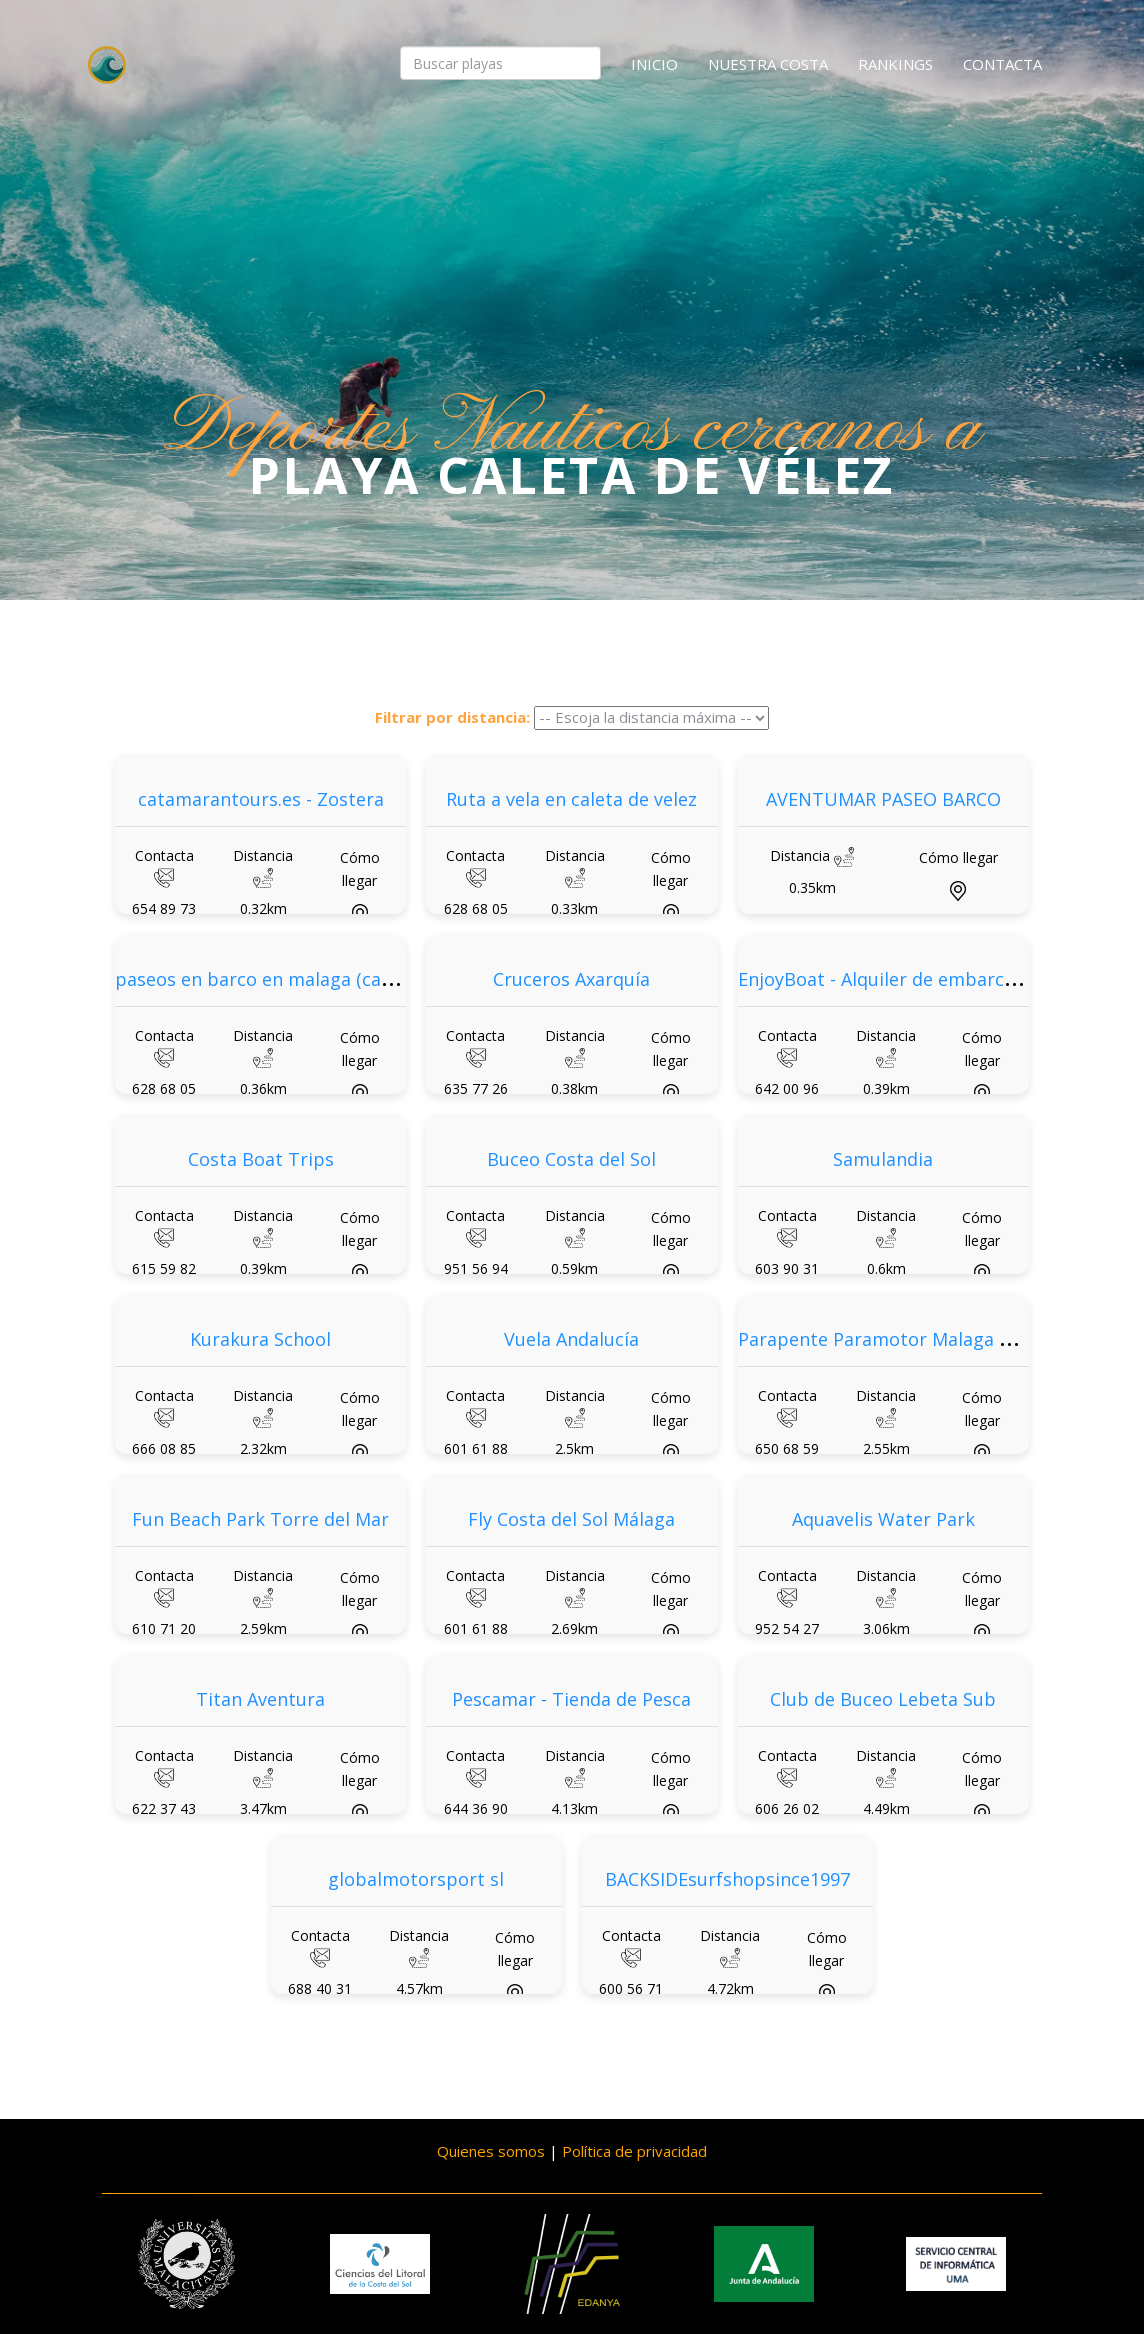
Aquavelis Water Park (883, 1519)
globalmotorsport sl (416, 1879)
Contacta (1002, 64)
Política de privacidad (634, 2151)
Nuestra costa (768, 64)
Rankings (895, 64)
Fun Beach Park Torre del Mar (260, 1519)
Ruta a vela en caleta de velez (571, 799)
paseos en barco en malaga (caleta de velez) (304, 979)
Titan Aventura (260, 1699)
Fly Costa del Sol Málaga (571, 1519)
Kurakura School (260, 1339)
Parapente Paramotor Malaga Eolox (891, 1339)
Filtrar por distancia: (452, 717)
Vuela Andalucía (571, 1339)
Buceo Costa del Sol (571, 1159)
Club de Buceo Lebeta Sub (883, 1699)
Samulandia (883, 1159)
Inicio (654, 64)
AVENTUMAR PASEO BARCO (883, 799)
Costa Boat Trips (261, 1159)
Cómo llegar (958, 857)
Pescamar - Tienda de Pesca (571, 1699)
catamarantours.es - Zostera (261, 799)
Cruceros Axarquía (571, 979)
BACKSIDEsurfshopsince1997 (727, 1879)
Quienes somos (491, 2151)
